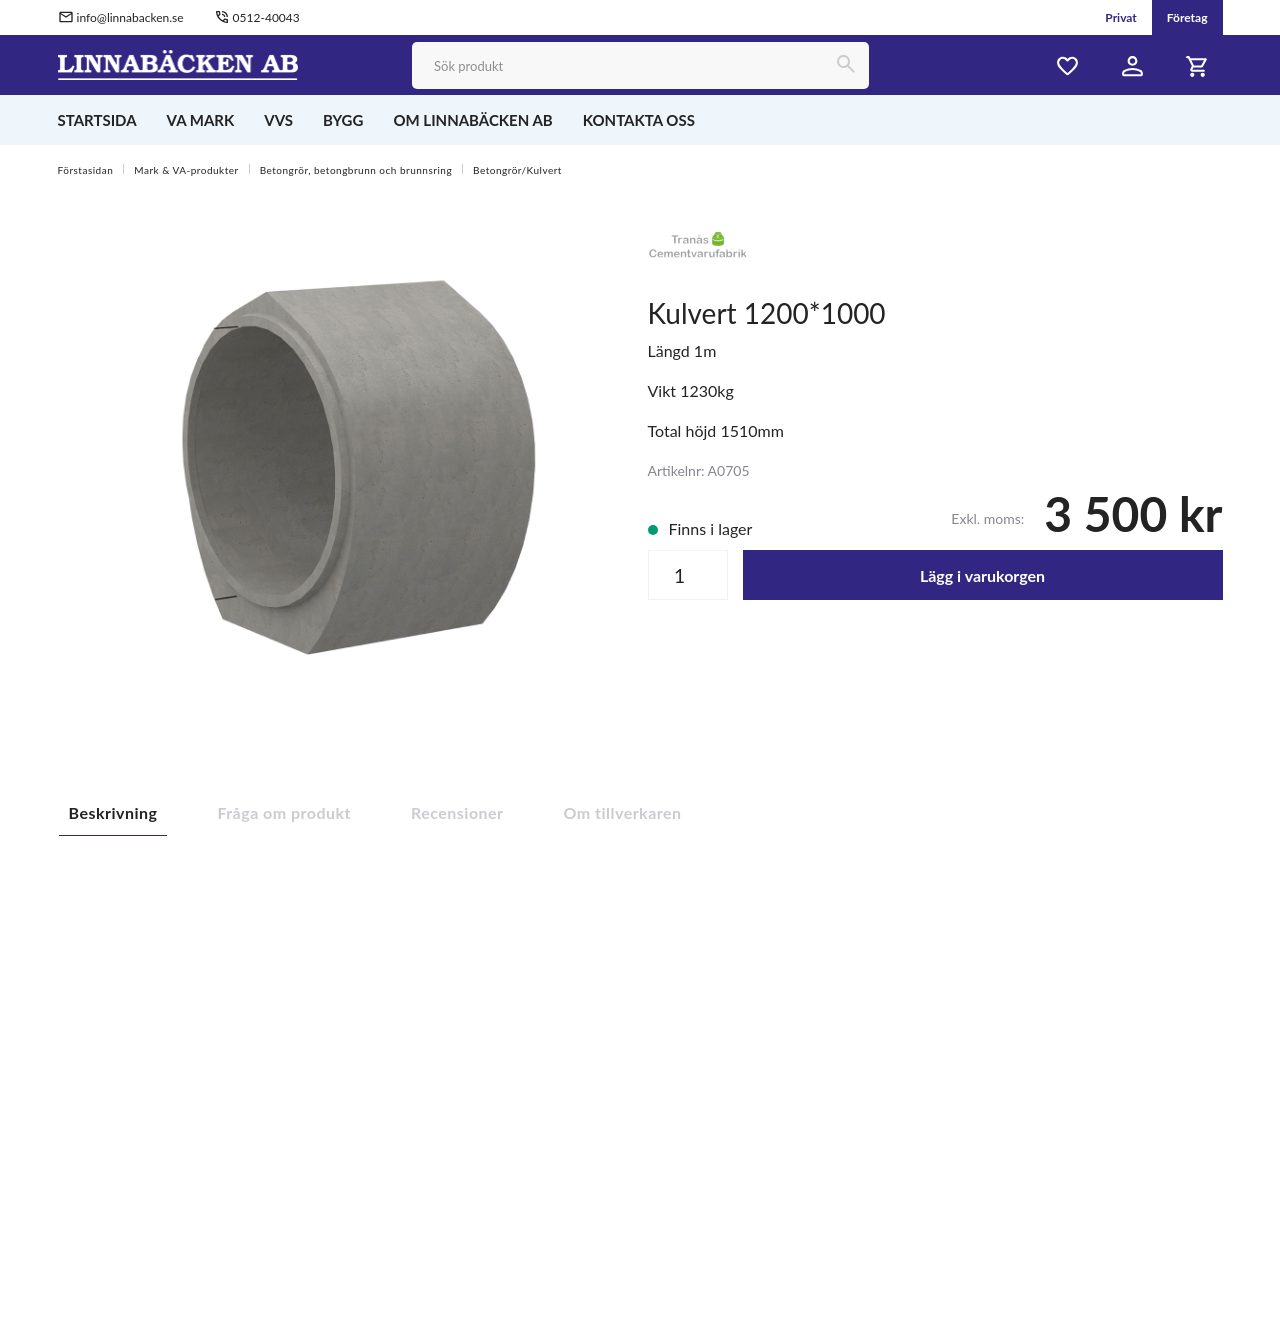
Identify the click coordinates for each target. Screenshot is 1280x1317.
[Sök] (845, 65)
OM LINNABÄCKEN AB (472, 120)
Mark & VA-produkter (186, 170)
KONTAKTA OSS (639, 120)
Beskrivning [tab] (113, 812)
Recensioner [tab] (457, 812)
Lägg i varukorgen (982, 575)
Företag (1187, 17)
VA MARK (201, 120)
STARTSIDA (97, 120)
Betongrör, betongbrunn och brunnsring (356, 170)
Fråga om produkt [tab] (284, 812)
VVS (278, 120)
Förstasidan (86, 170)
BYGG (343, 120)
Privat (1121, 17)
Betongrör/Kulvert (517, 170)
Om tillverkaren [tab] (623, 812)
